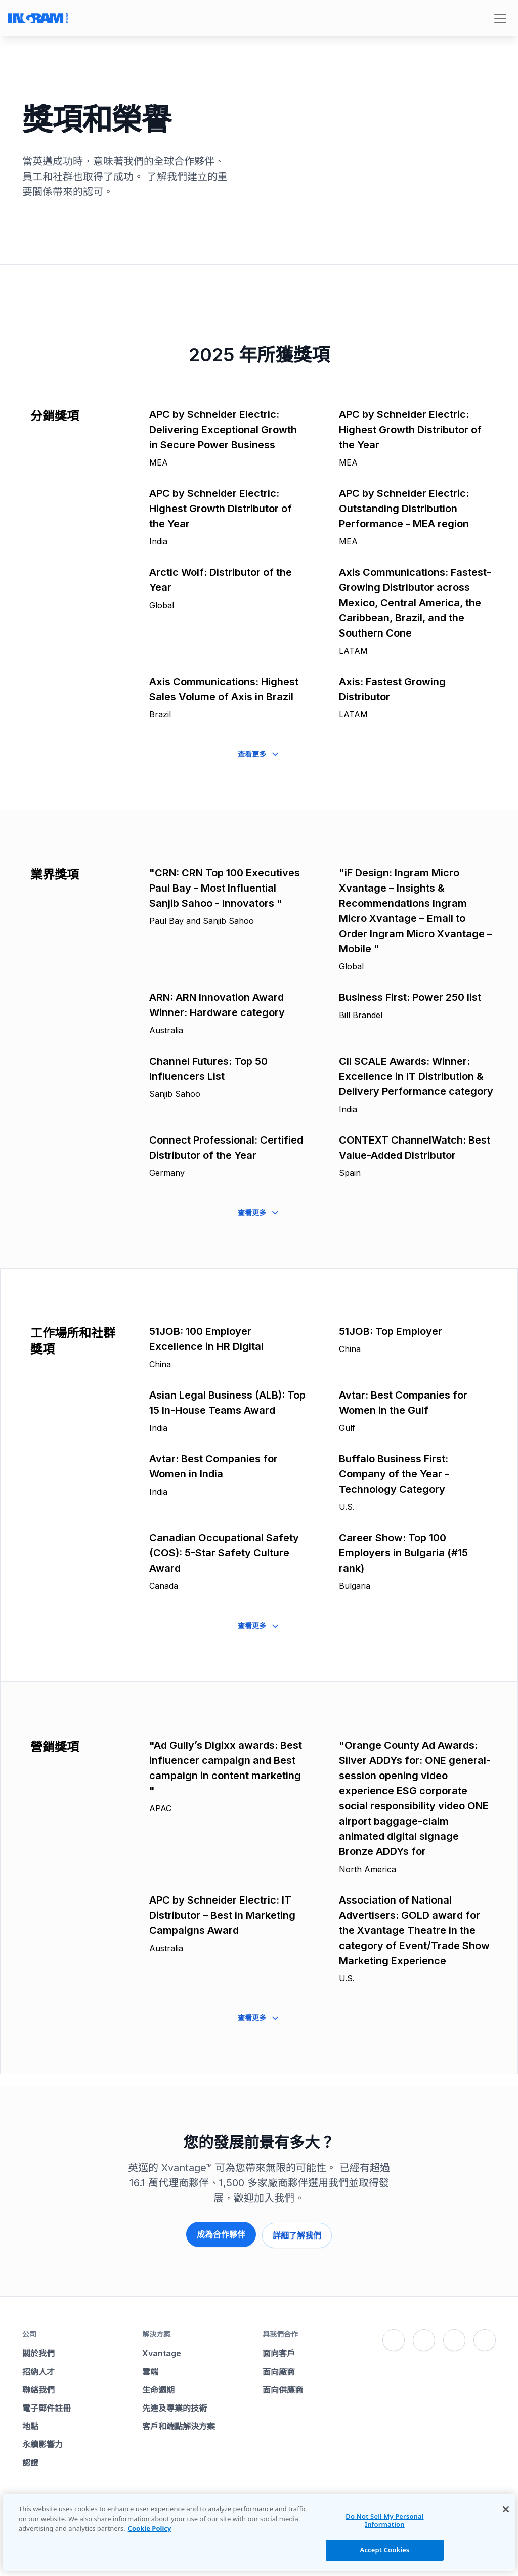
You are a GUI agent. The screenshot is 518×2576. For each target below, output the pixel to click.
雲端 (150, 2369)
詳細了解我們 (298, 2234)
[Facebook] (393, 2338)
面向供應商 (283, 2387)
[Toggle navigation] (500, 18)
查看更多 (259, 754)
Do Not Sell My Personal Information (384, 2520)
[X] (424, 2338)
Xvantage (161, 2351)
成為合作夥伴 (219, 2234)
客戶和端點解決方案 (178, 2424)
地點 (30, 2424)
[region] (259, 2532)
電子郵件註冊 (46, 2405)
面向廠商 (279, 2369)
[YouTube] (484, 2338)
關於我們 (38, 2351)
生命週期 (158, 2387)
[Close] (505, 2509)
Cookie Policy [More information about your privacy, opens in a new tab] (149, 2528)
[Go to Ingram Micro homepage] (38, 18)
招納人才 (38, 2369)
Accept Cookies (385, 2549)
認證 (30, 2460)
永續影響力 (42, 2442)
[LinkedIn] (454, 2338)
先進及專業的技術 (174, 2405)
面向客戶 (279, 2351)
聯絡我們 (38, 2387)
